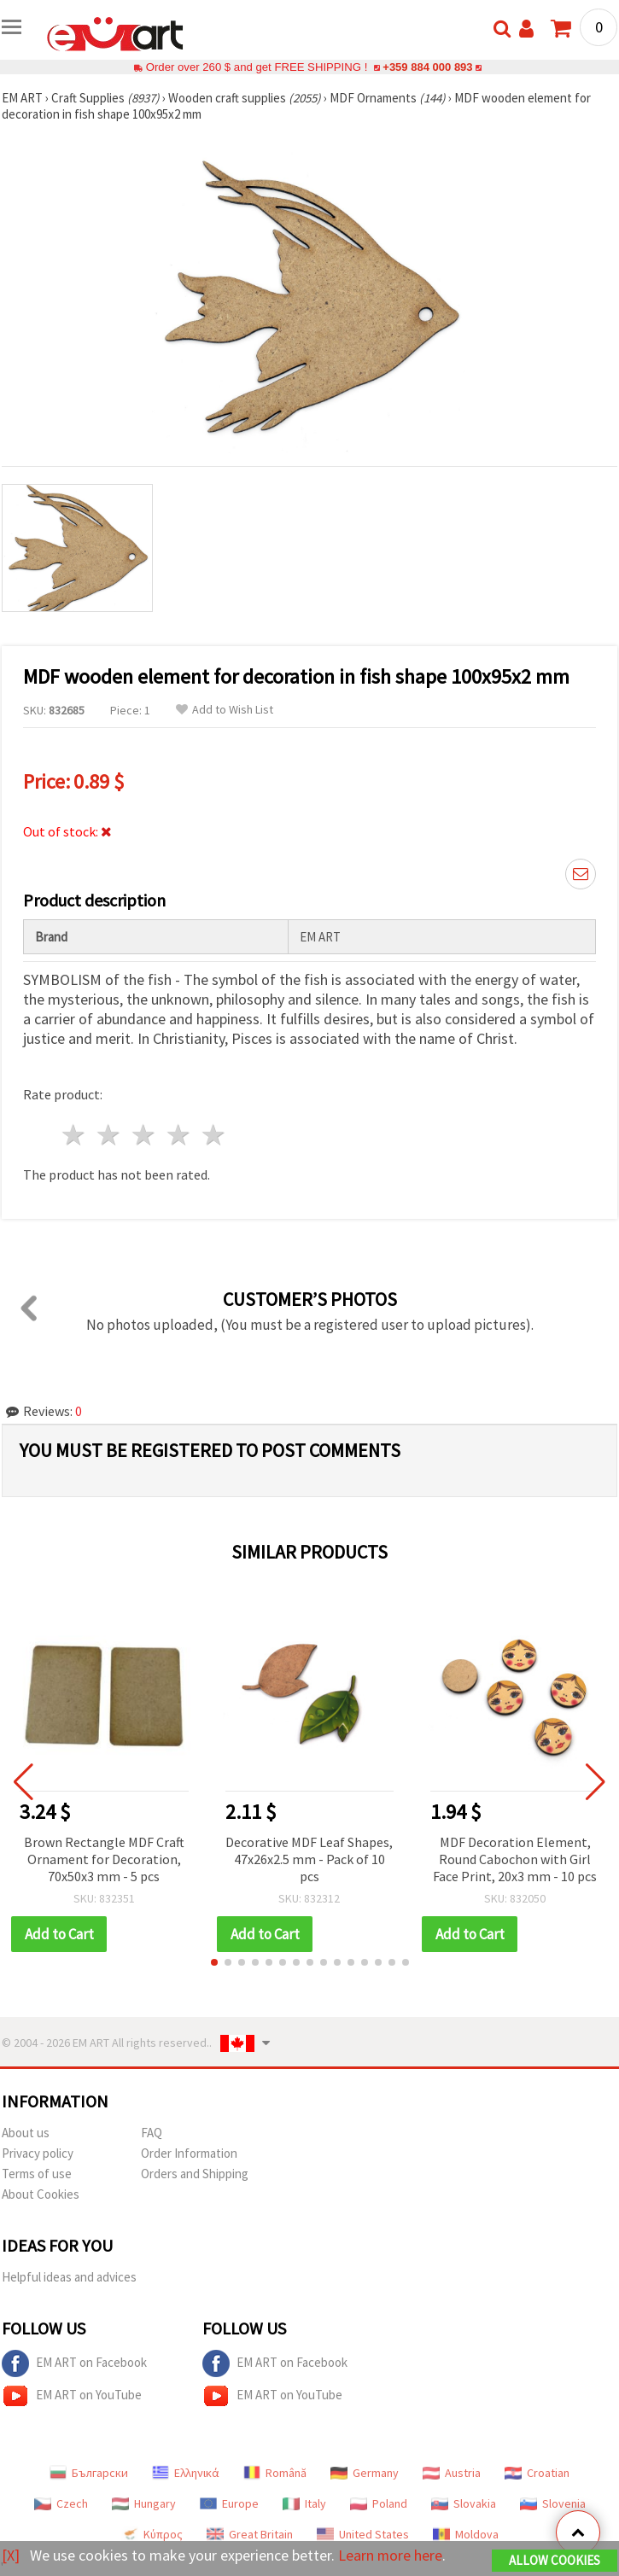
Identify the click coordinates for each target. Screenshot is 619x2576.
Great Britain (250, 2534)
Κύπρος (152, 2534)
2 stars (109, 1134)
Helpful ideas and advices (69, 2277)
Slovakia (463, 2503)
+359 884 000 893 (427, 67)
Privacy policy (37, 2153)
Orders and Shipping (194, 2173)
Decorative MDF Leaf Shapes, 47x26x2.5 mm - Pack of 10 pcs (309, 1859)
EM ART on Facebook (74, 2363)
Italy (304, 2503)
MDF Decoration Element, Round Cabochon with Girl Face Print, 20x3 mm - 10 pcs (515, 1859)
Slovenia (553, 2503)
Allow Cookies (554, 2560)
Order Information (189, 2153)
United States (363, 2534)
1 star (74, 1134)
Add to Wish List (224, 709)
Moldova (466, 2534)
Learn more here (390, 2555)
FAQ (151, 2132)
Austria (452, 2472)
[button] (214, 1962)
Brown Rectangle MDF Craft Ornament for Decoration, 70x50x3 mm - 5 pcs (104, 1859)
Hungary (144, 2503)
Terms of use (37, 2173)
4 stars (178, 1134)
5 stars (213, 1134)
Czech (61, 2503)
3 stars (144, 1134)
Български (89, 2472)
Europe (229, 2503)
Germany (364, 2472)
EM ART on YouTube (72, 2396)
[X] (11, 2555)
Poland (378, 2503)
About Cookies (40, 2194)
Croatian (537, 2472)
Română (275, 2472)
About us (26, 2132)
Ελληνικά (185, 2472)
